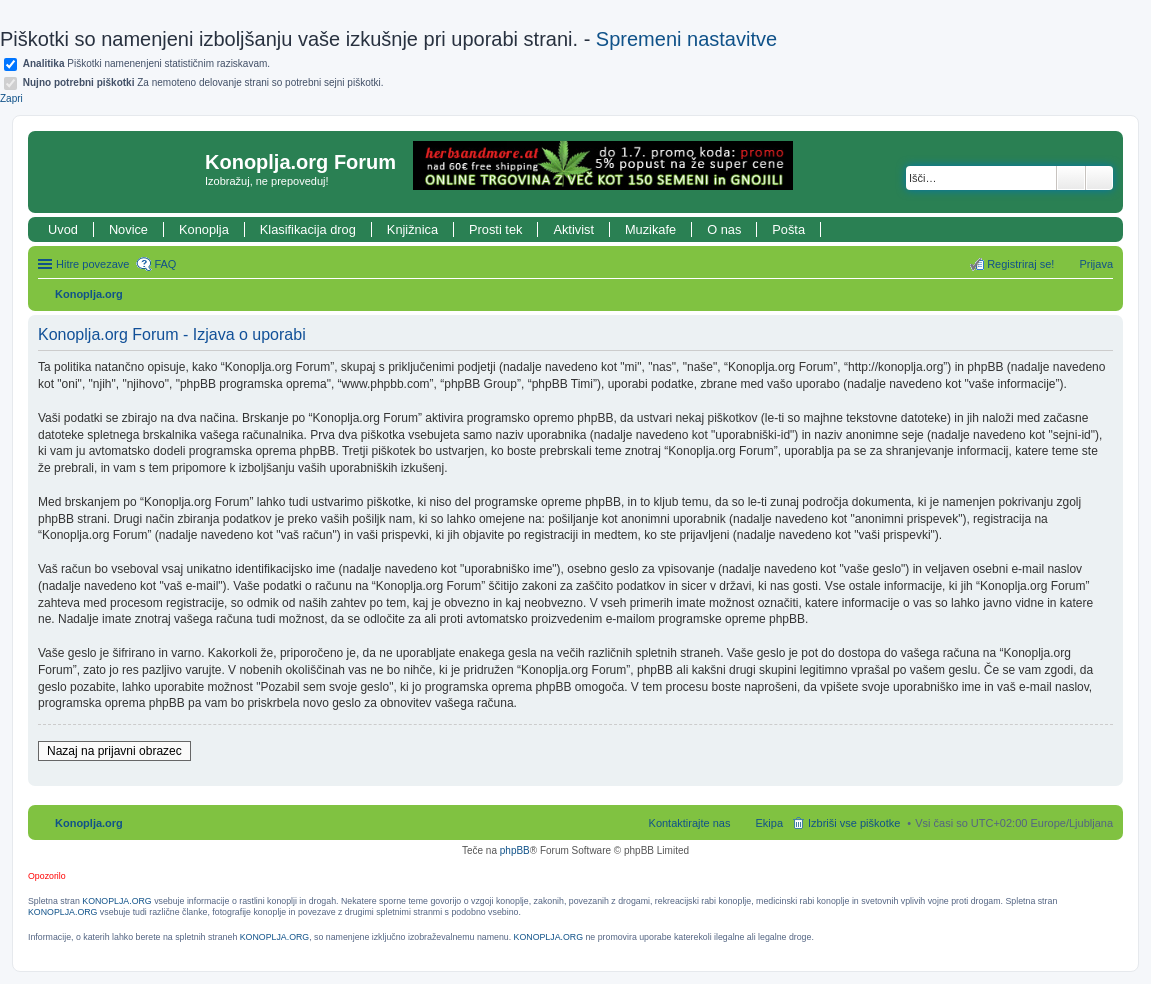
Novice (128, 229)
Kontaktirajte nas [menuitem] (690, 823)
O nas (724, 229)
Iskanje (1071, 178)
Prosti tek (495, 229)
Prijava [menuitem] (1096, 264)
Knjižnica (412, 229)
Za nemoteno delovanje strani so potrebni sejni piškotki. (203, 82)
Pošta (788, 229)
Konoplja (204, 229)
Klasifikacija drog (308, 229)
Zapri (11, 98)
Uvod (63, 229)
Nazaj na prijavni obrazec (114, 751)
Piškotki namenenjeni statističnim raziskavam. (146, 63)
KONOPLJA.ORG (116, 901)
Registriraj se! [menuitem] (1020, 264)
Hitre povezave (92, 264)
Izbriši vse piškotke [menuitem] (854, 823)
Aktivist (573, 229)
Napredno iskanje (1099, 178)
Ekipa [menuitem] (769, 823)
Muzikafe (650, 229)
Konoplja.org (89, 294)
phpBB (515, 850)
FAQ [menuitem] (165, 264)
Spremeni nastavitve (686, 39)
